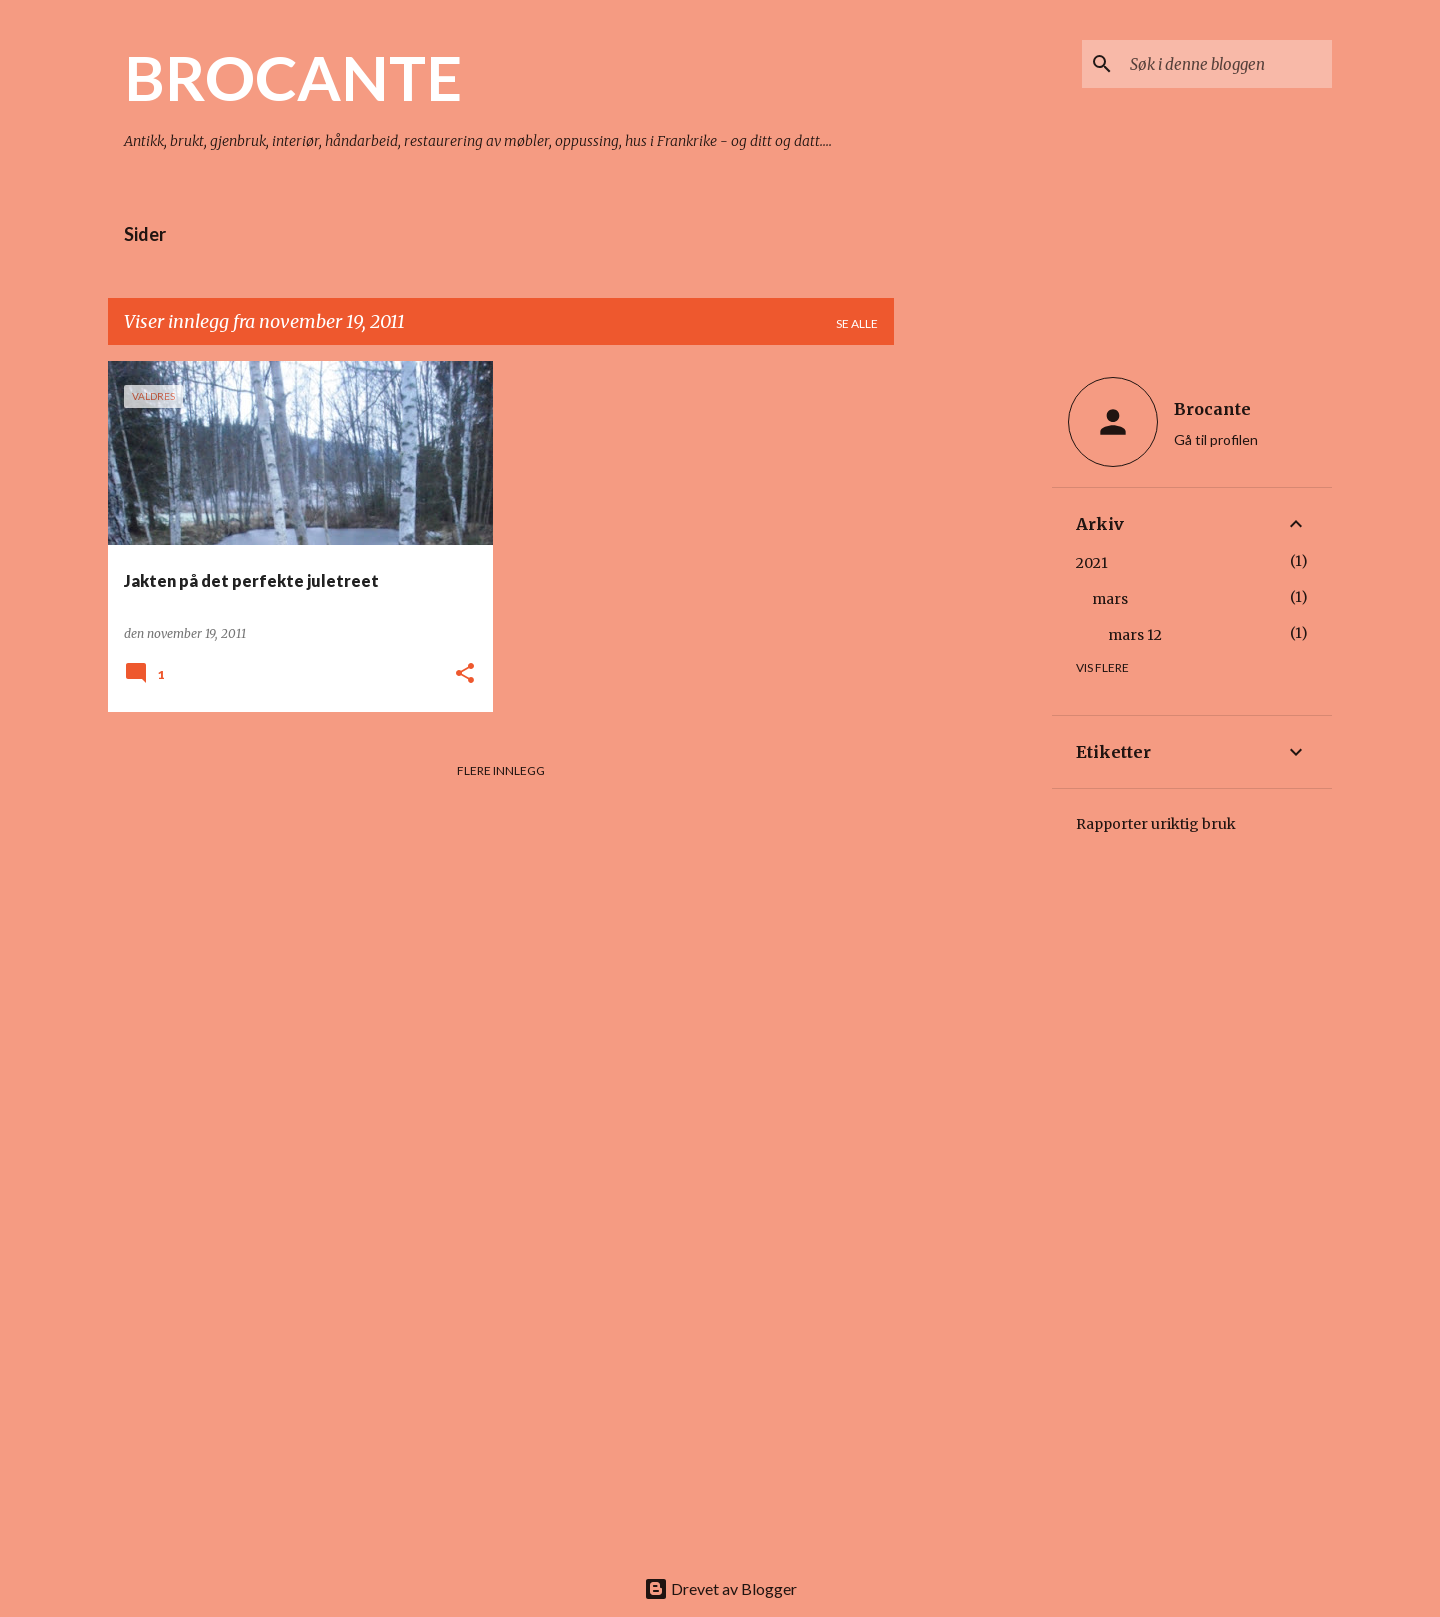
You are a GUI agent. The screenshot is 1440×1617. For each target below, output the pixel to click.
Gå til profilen (1216, 439)
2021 (1092, 563)
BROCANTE (293, 77)
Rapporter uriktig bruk (1156, 824)
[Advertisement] (973, 661)
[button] (465, 674)
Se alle (857, 323)
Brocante (1212, 409)
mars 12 (1135, 635)
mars (1110, 599)
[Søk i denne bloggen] (1227, 64)
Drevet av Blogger (720, 1588)
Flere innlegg (501, 770)
